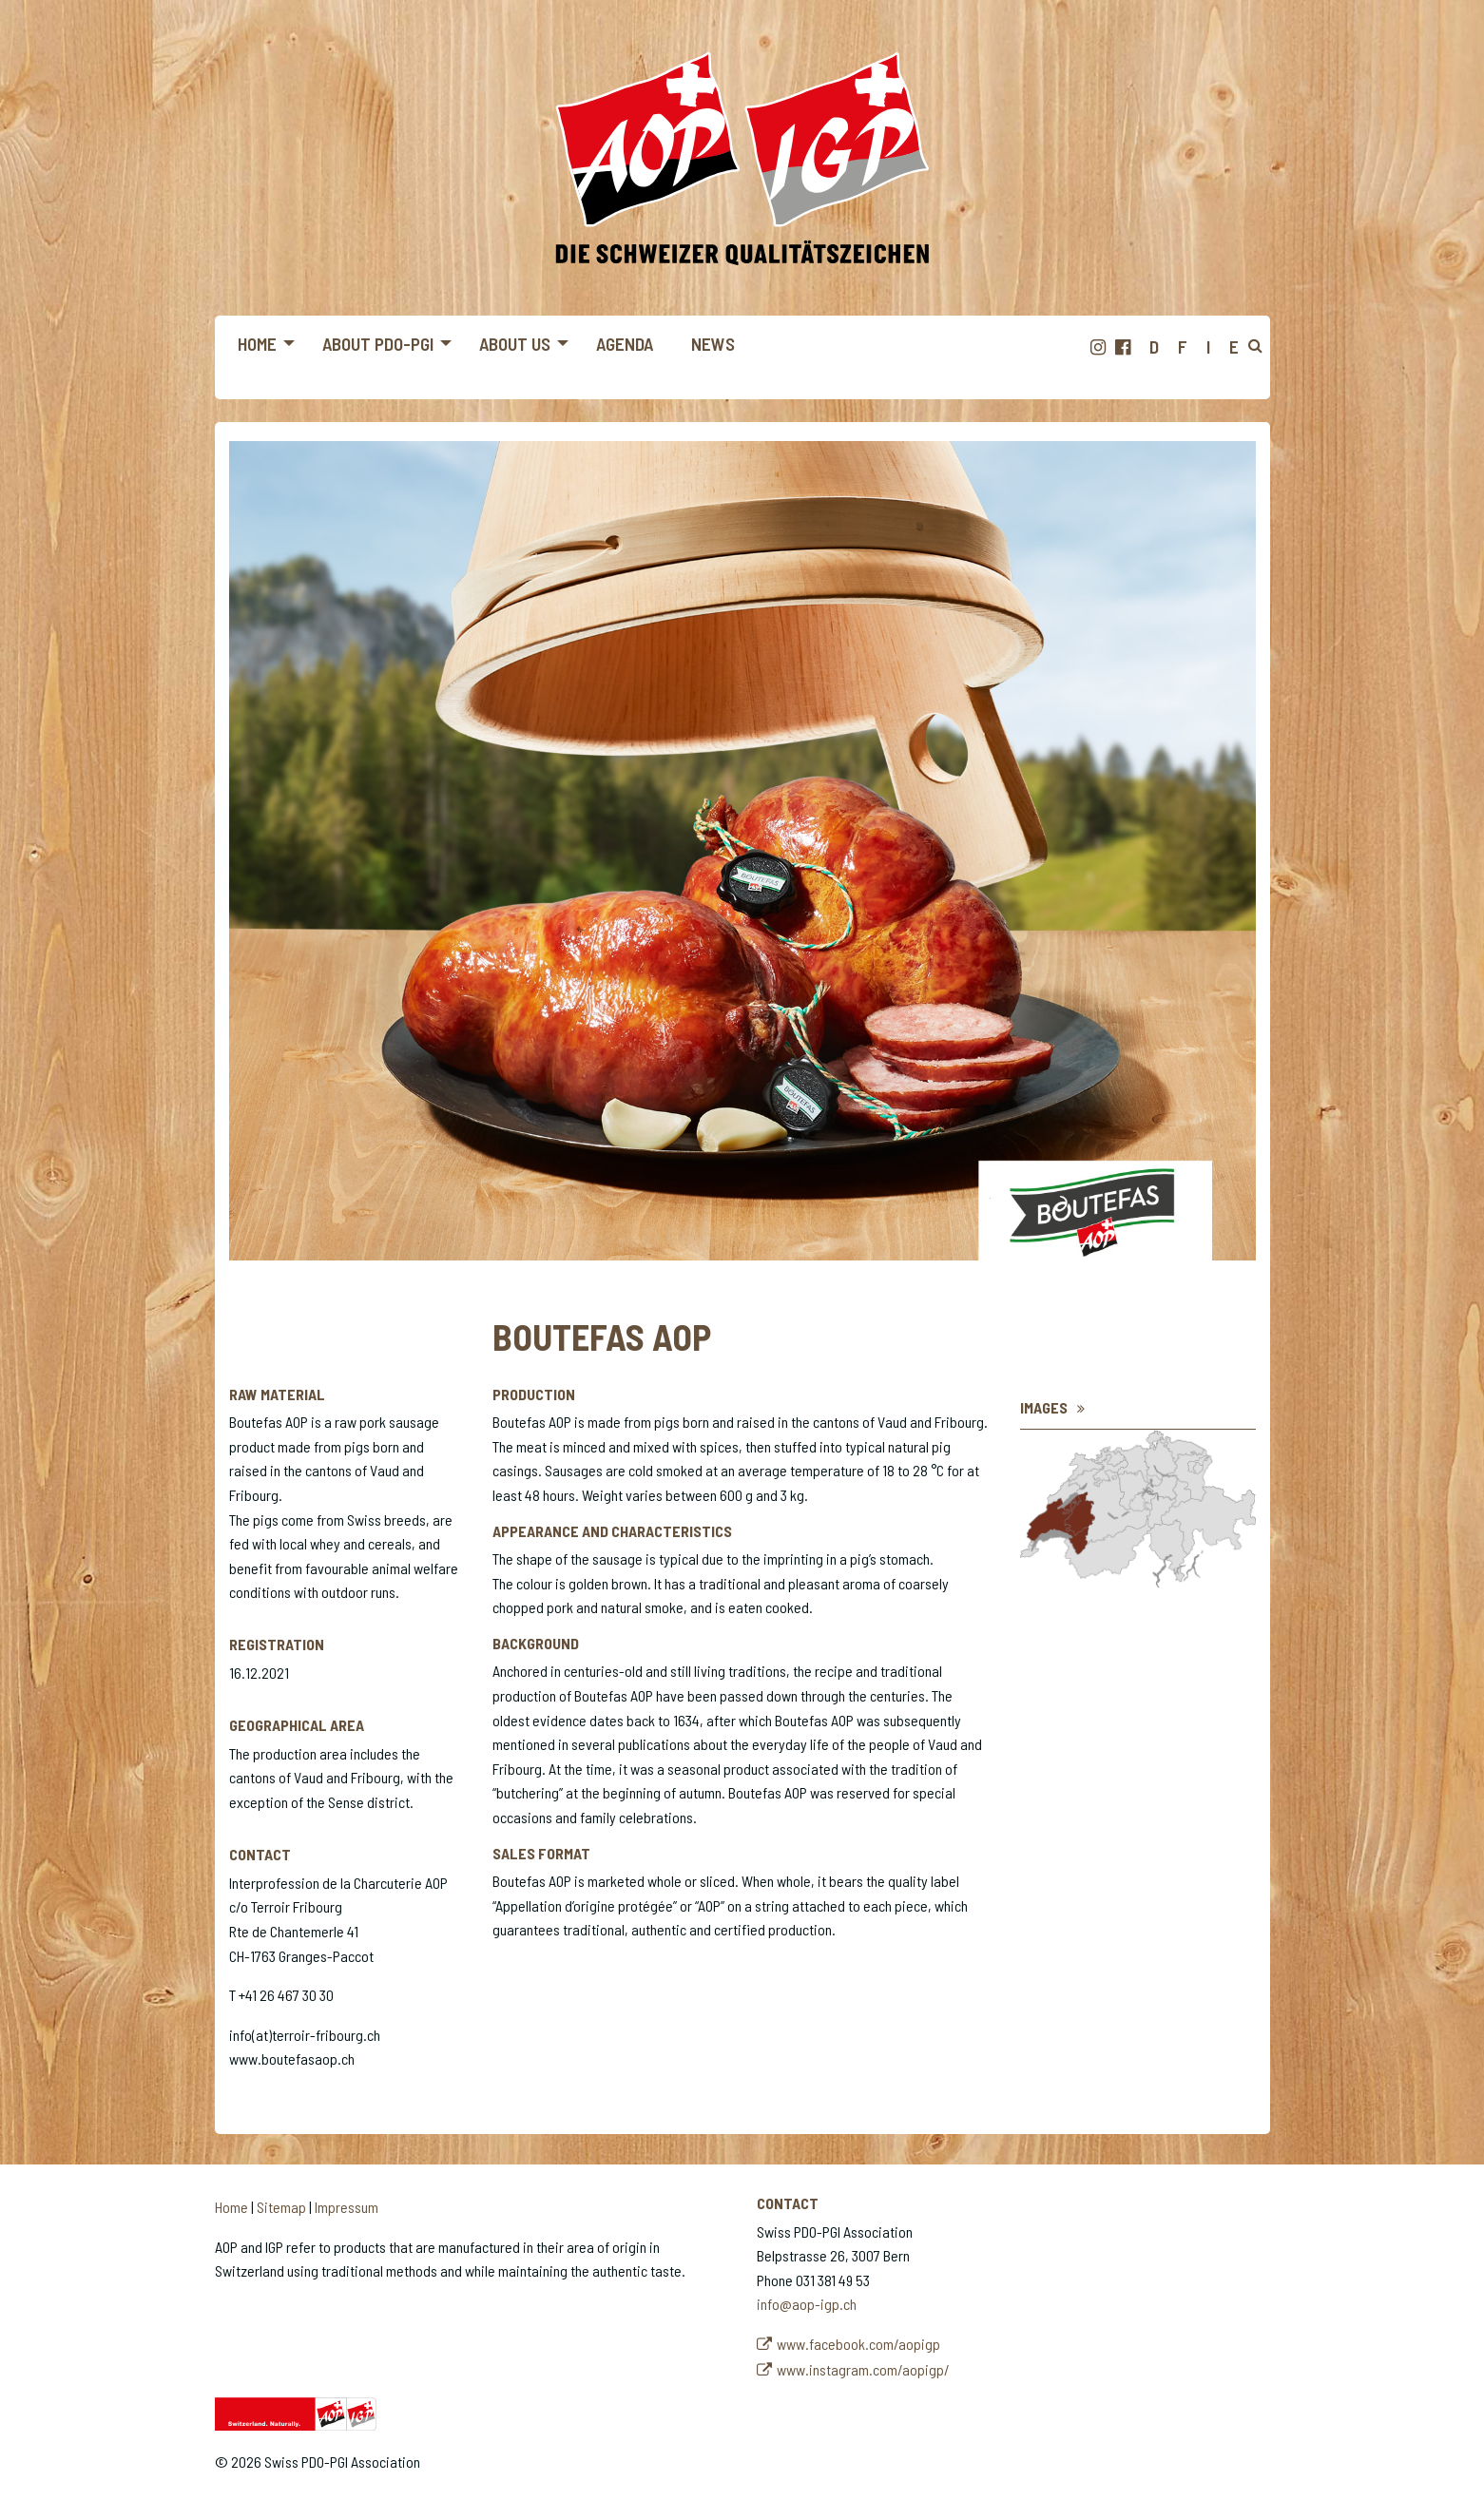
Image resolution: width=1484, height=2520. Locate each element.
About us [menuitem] (514, 344)
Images (1044, 1407)
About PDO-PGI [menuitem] (378, 344)
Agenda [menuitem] (624, 344)
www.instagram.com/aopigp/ (863, 2369)
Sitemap (281, 2207)
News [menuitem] (713, 344)
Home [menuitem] (257, 344)
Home (231, 2207)
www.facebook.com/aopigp (858, 2344)
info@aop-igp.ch (807, 2304)
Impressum (346, 2207)
